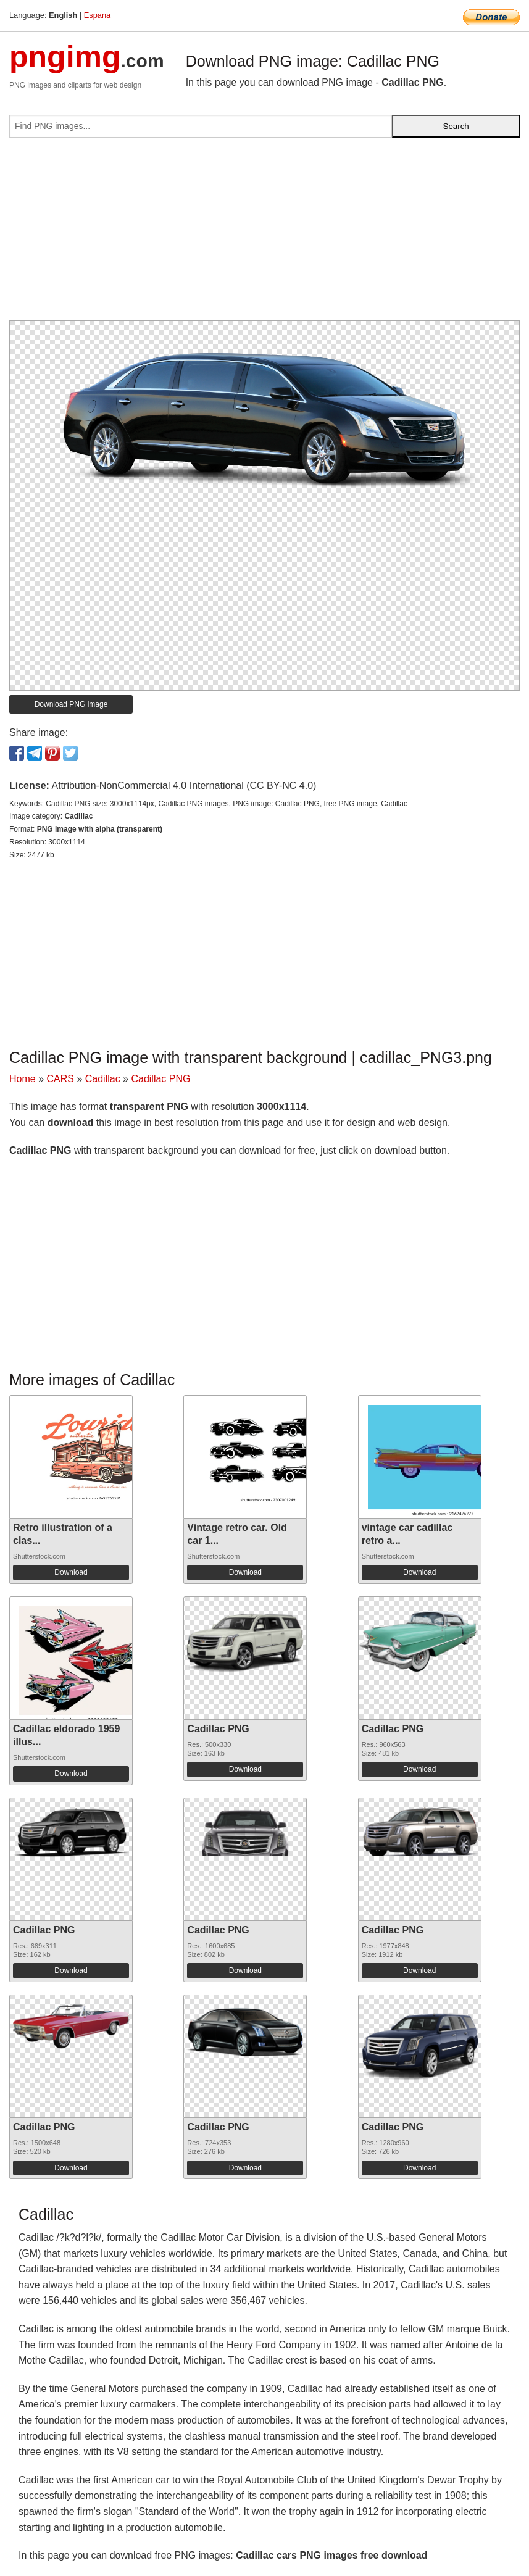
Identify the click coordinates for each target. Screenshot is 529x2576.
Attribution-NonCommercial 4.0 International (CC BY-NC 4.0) (183, 785)
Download (70, 1572)
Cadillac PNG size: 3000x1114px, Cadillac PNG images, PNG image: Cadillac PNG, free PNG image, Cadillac (226, 803)
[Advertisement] (264, 234)
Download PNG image (71, 704)
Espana (97, 15)
